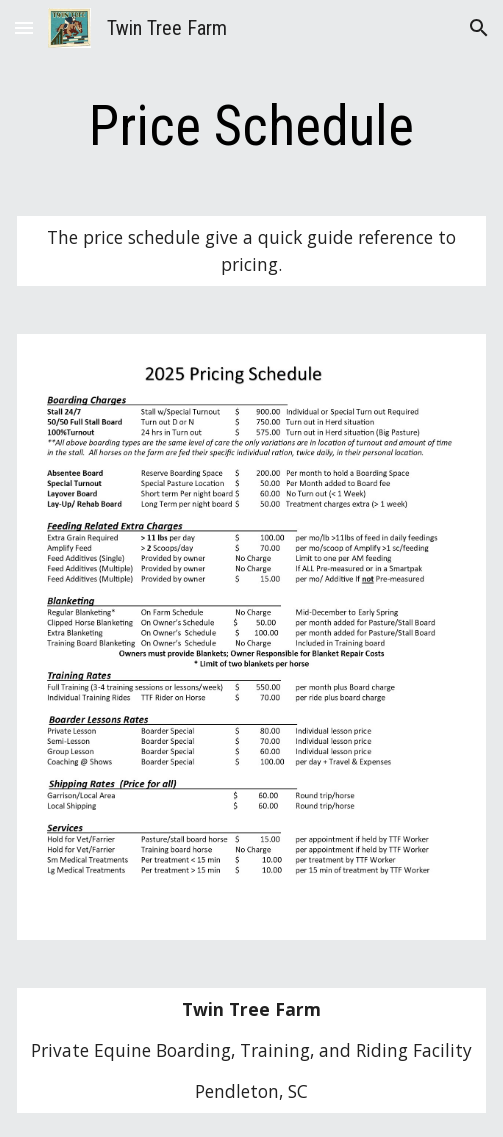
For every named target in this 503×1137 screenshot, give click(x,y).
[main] (251, 126)
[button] (24, 27)
